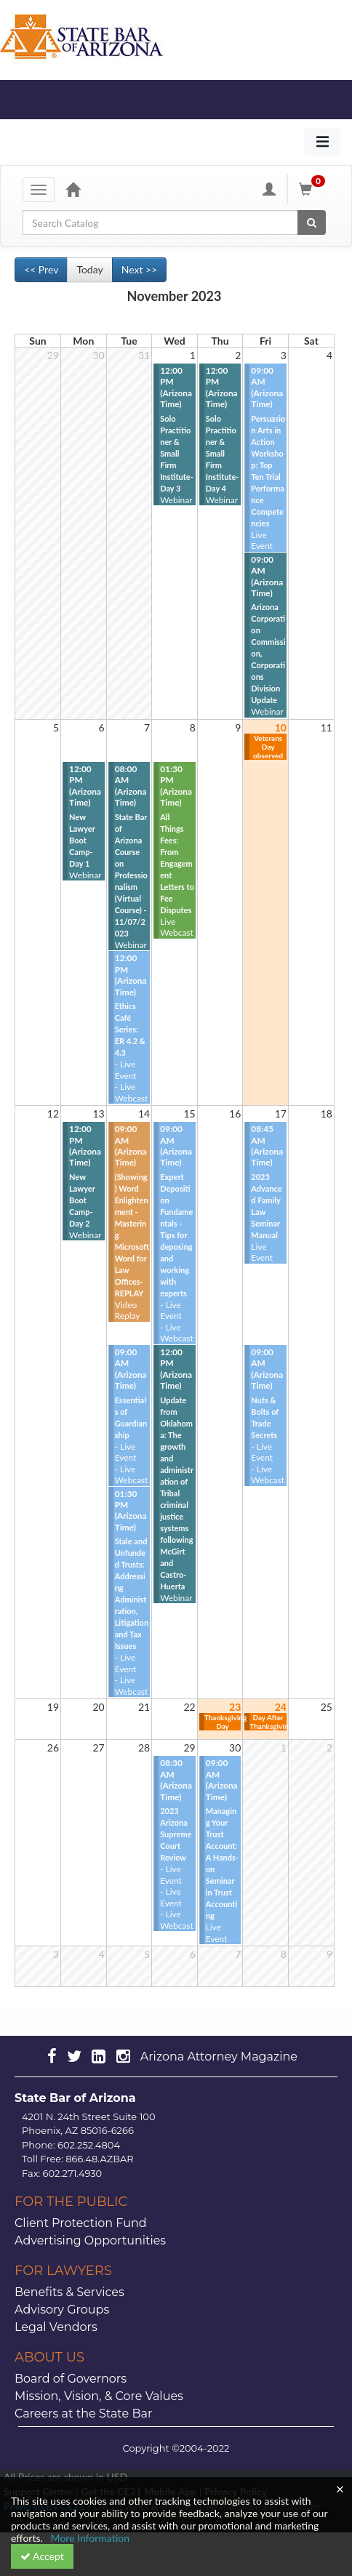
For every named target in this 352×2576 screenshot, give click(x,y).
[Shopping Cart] (314, 189)
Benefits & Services (69, 2292)
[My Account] (269, 189)
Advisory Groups (62, 2309)
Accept (42, 2556)
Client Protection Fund (81, 2223)
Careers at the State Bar (83, 2413)
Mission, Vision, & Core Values (99, 2396)
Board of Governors (71, 2379)
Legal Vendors (56, 2327)
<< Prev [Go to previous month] (41, 269)
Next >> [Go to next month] (139, 269)
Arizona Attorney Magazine (218, 2056)
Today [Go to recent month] (89, 269)
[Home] (73, 189)
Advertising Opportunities (90, 2240)
